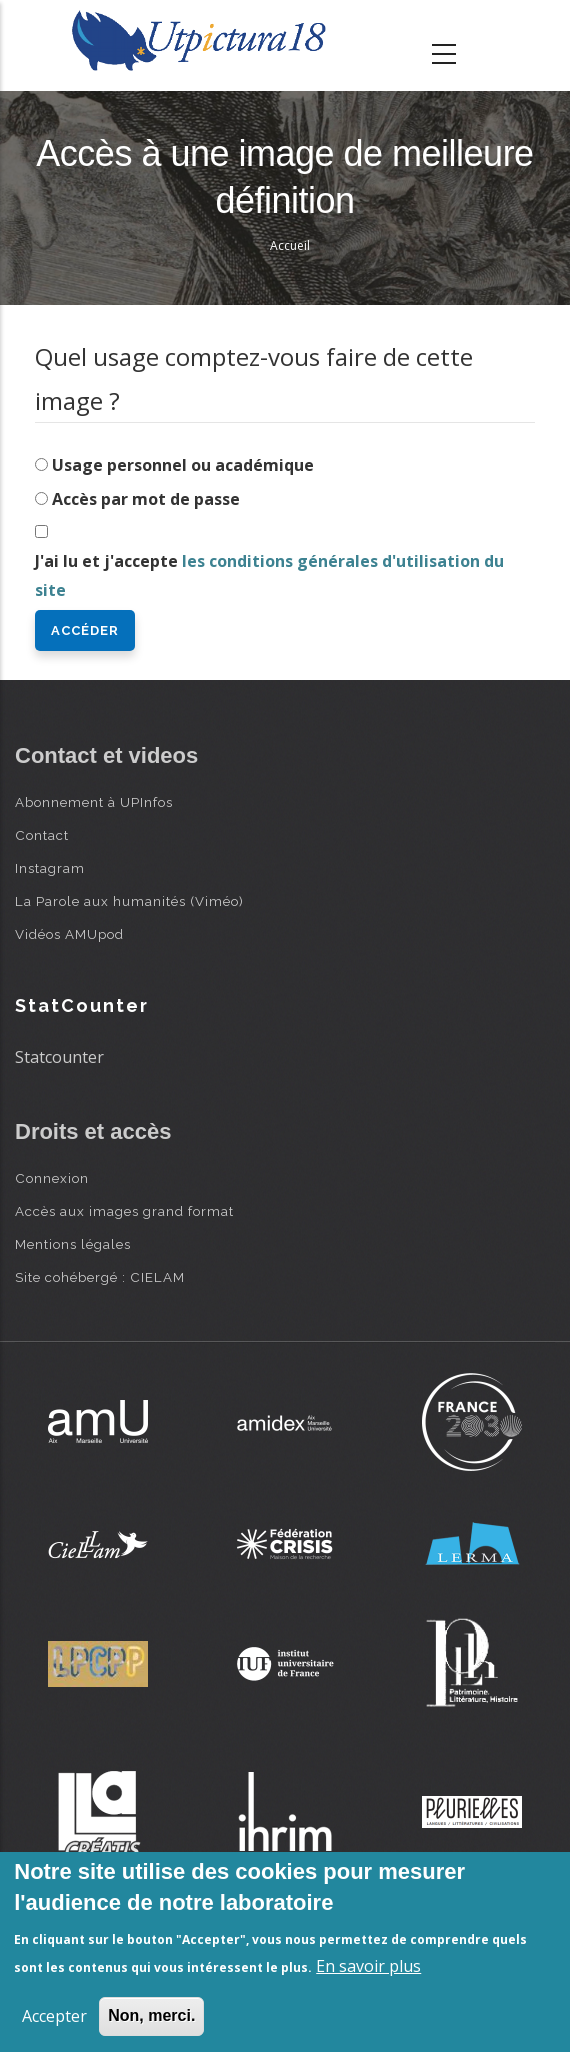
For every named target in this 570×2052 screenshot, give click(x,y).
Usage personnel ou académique (183, 465)
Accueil (290, 245)
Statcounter (59, 1057)
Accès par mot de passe (146, 499)
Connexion (52, 1178)
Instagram (50, 868)
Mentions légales (73, 1244)
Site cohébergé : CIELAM (100, 1277)
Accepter (54, 2016)
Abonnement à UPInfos (94, 802)
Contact (42, 835)
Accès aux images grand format (124, 1211)
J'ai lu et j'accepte (269, 575)
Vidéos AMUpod (69, 934)
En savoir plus (368, 1966)
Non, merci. (151, 2015)
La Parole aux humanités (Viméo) (129, 901)
